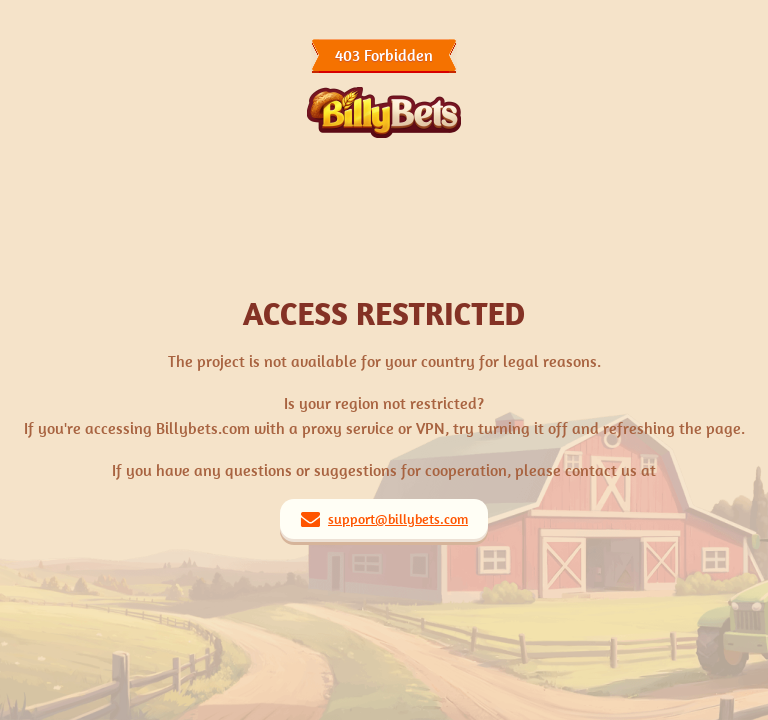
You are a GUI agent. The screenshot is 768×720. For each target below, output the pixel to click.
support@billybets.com (398, 519)
